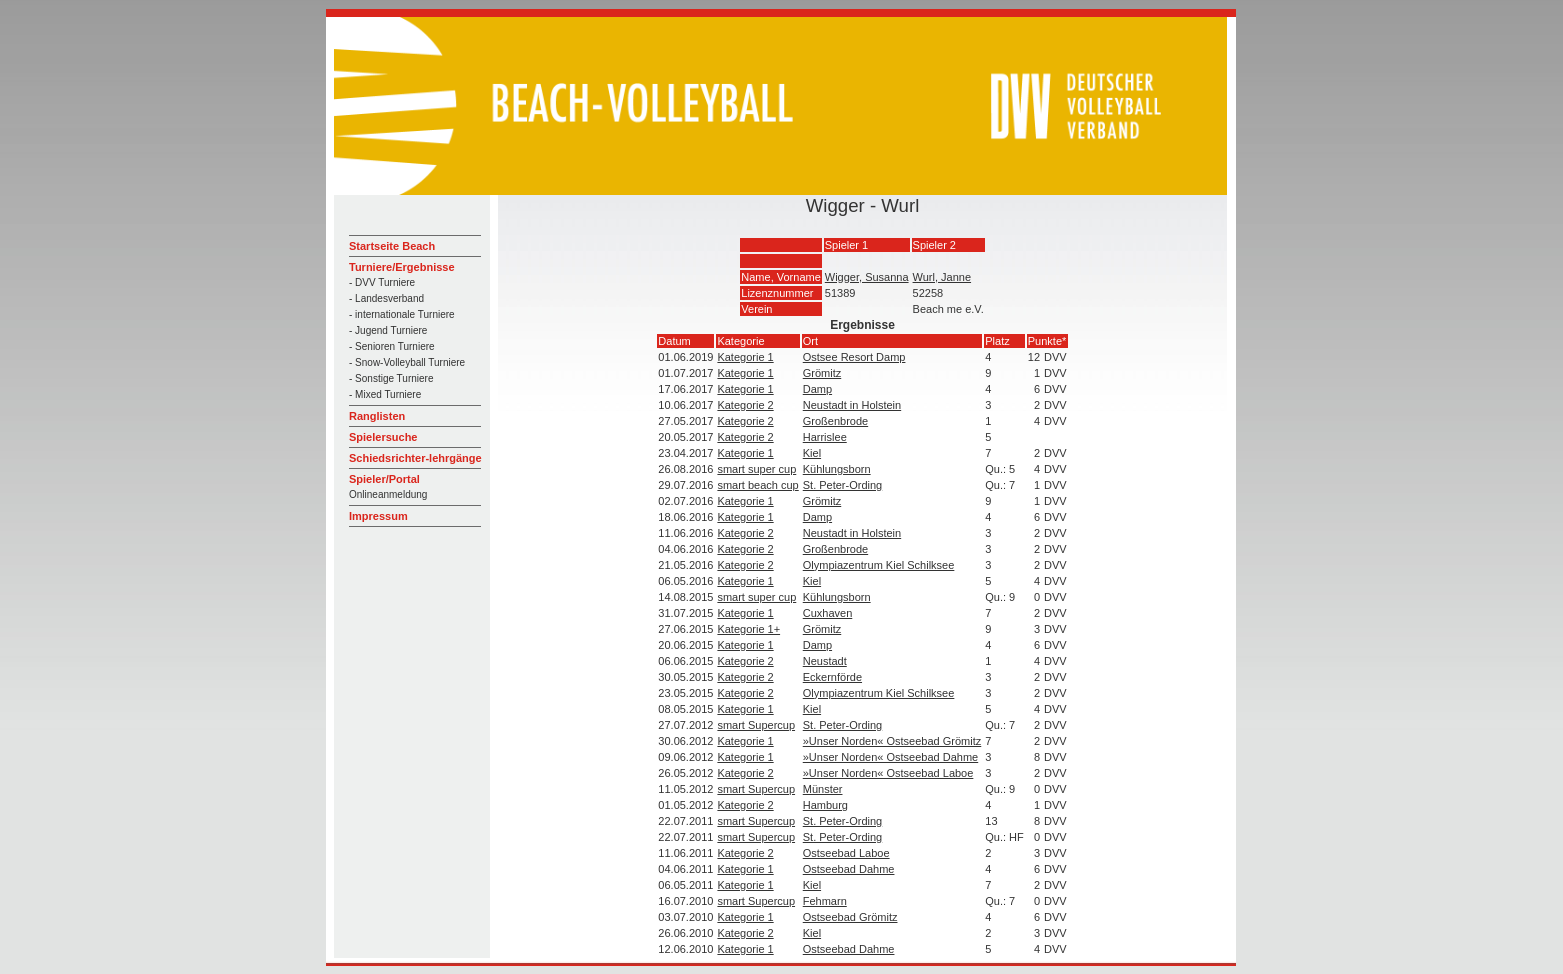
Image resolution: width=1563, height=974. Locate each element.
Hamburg (825, 805)
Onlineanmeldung (388, 494)
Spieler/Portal (384, 479)
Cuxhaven (828, 613)
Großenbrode (835, 421)
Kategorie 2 (745, 405)
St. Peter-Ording (842, 485)
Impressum (378, 516)
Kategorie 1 (745, 357)
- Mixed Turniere (385, 394)
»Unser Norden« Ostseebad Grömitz (892, 741)
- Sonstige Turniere (391, 378)
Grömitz (822, 373)
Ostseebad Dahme (849, 869)
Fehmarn (825, 901)
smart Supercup (756, 725)
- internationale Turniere (402, 314)
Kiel (812, 453)
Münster (823, 789)
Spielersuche (383, 437)
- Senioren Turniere (392, 346)
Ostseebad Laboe (846, 853)
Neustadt (825, 661)
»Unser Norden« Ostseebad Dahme (890, 757)
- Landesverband (386, 298)
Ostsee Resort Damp (854, 357)
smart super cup (756, 469)
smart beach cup (757, 485)
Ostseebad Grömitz (850, 917)
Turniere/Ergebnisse (402, 267)
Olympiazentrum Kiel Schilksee (879, 565)
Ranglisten (377, 416)
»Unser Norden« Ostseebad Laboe (888, 773)
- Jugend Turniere (388, 330)
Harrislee (825, 437)
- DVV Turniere (382, 282)
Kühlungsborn (837, 469)
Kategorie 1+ (748, 629)
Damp (817, 389)
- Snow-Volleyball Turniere (407, 362)
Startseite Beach (392, 246)
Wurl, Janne (942, 277)
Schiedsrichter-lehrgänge (415, 458)
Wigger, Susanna (867, 277)
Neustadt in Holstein (852, 405)
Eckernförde (832, 677)
